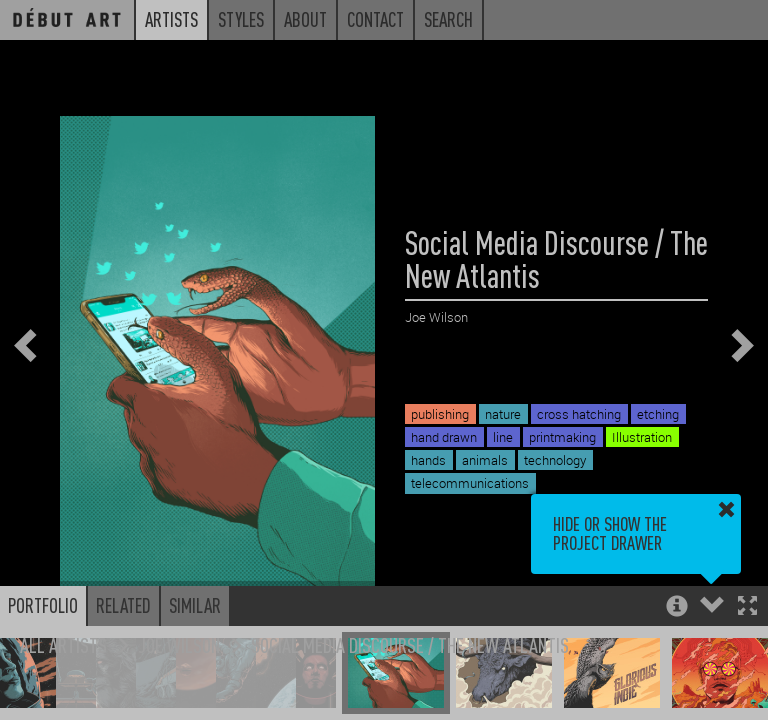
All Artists (63, 644)
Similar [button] (195, 605)
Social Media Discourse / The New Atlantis (410, 644)
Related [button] (123, 605)
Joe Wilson (179, 644)
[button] (747, 607)
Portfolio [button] (43, 605)
